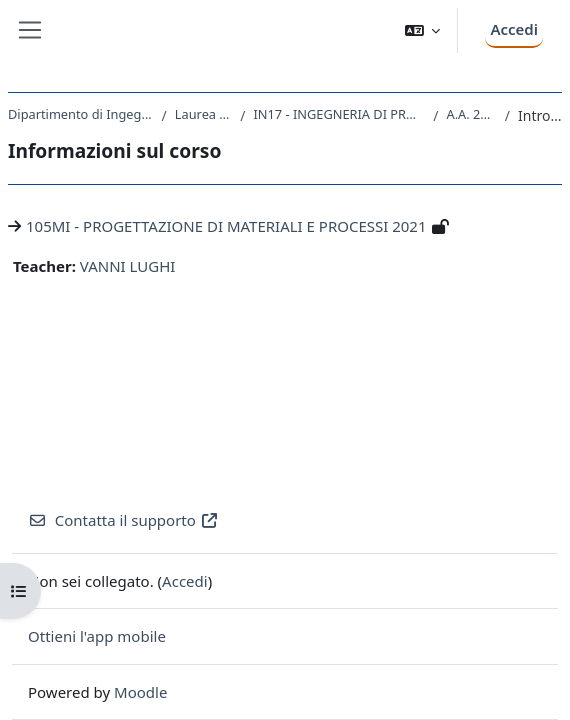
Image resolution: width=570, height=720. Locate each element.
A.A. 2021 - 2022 (471, 114)
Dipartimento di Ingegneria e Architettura (81, 114)
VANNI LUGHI (128, 266)
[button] (423, 30)
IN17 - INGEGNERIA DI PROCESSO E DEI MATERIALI (339, 114)
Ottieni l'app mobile (97, 636)
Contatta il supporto (123, 520)
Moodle (140, 692)
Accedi (514, 29)
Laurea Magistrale (203, 114)
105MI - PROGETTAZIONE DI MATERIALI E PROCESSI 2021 (226, 226)
